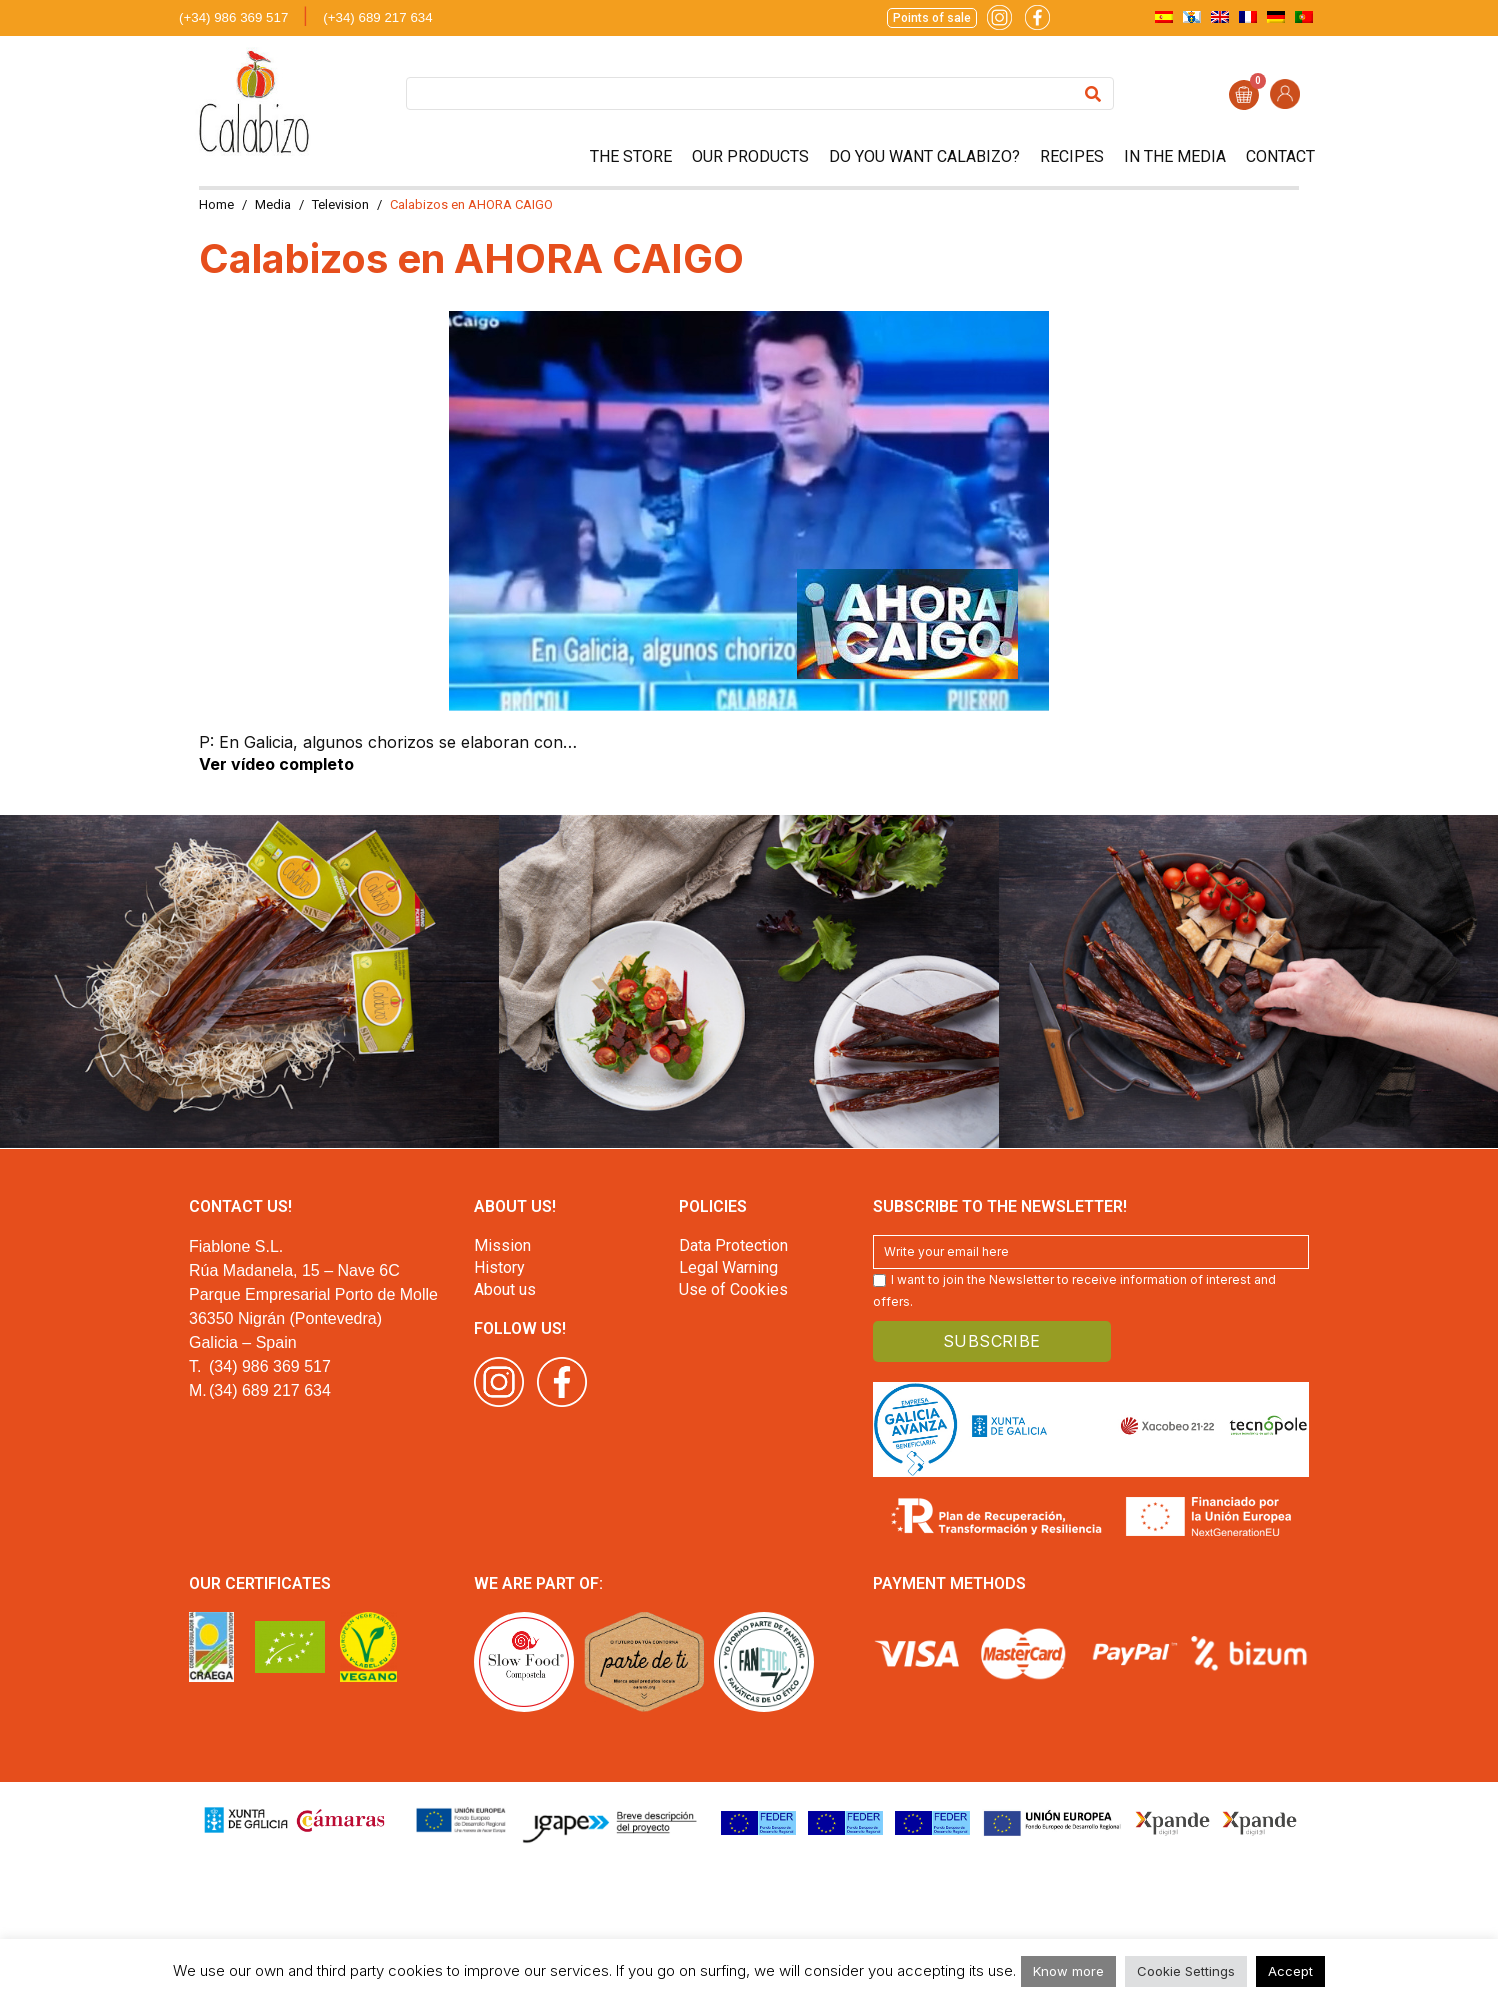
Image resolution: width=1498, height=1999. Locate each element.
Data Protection (733, 1245)
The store (631, 156)
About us (505, 1289)
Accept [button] (1290, 1971)
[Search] (1093, 93)
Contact (1280, 156)
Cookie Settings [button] (1186, 1971)
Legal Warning (728, 1267)
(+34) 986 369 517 (233, 17)
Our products (750, 156)
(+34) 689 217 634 (377, 17)
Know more (1068, 1971)
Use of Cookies (733, 1289)
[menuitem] (1164, 16)
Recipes (1072, 156)
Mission (502, 1245)
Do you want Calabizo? (924, 156)
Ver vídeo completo (276, 764)
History (499, 1267)
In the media (1175, 156)
